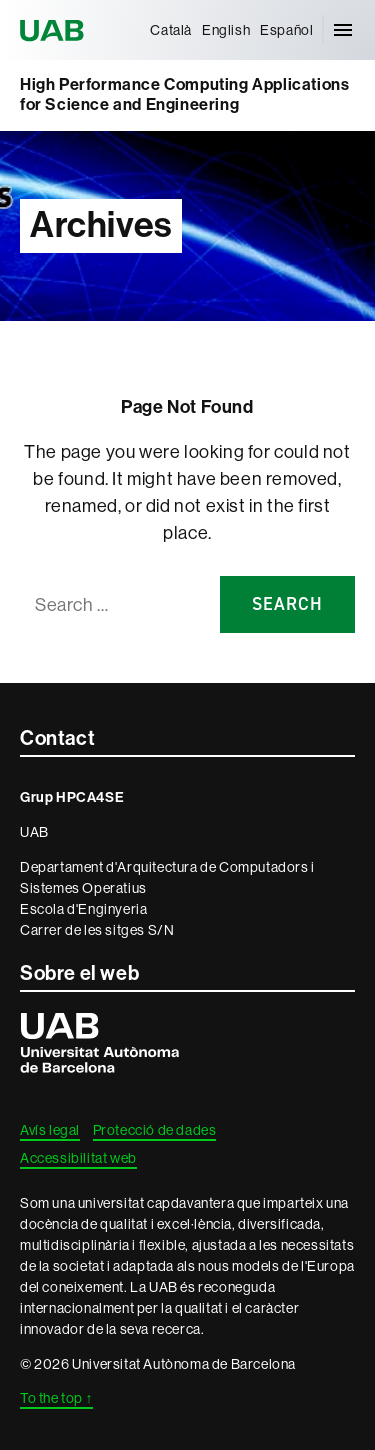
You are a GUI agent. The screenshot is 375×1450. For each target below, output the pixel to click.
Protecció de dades (155, 1130)
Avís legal (50, 1130)
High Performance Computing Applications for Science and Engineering (184, 94)
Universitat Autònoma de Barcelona (55, 30)
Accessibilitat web (78, 1158)
